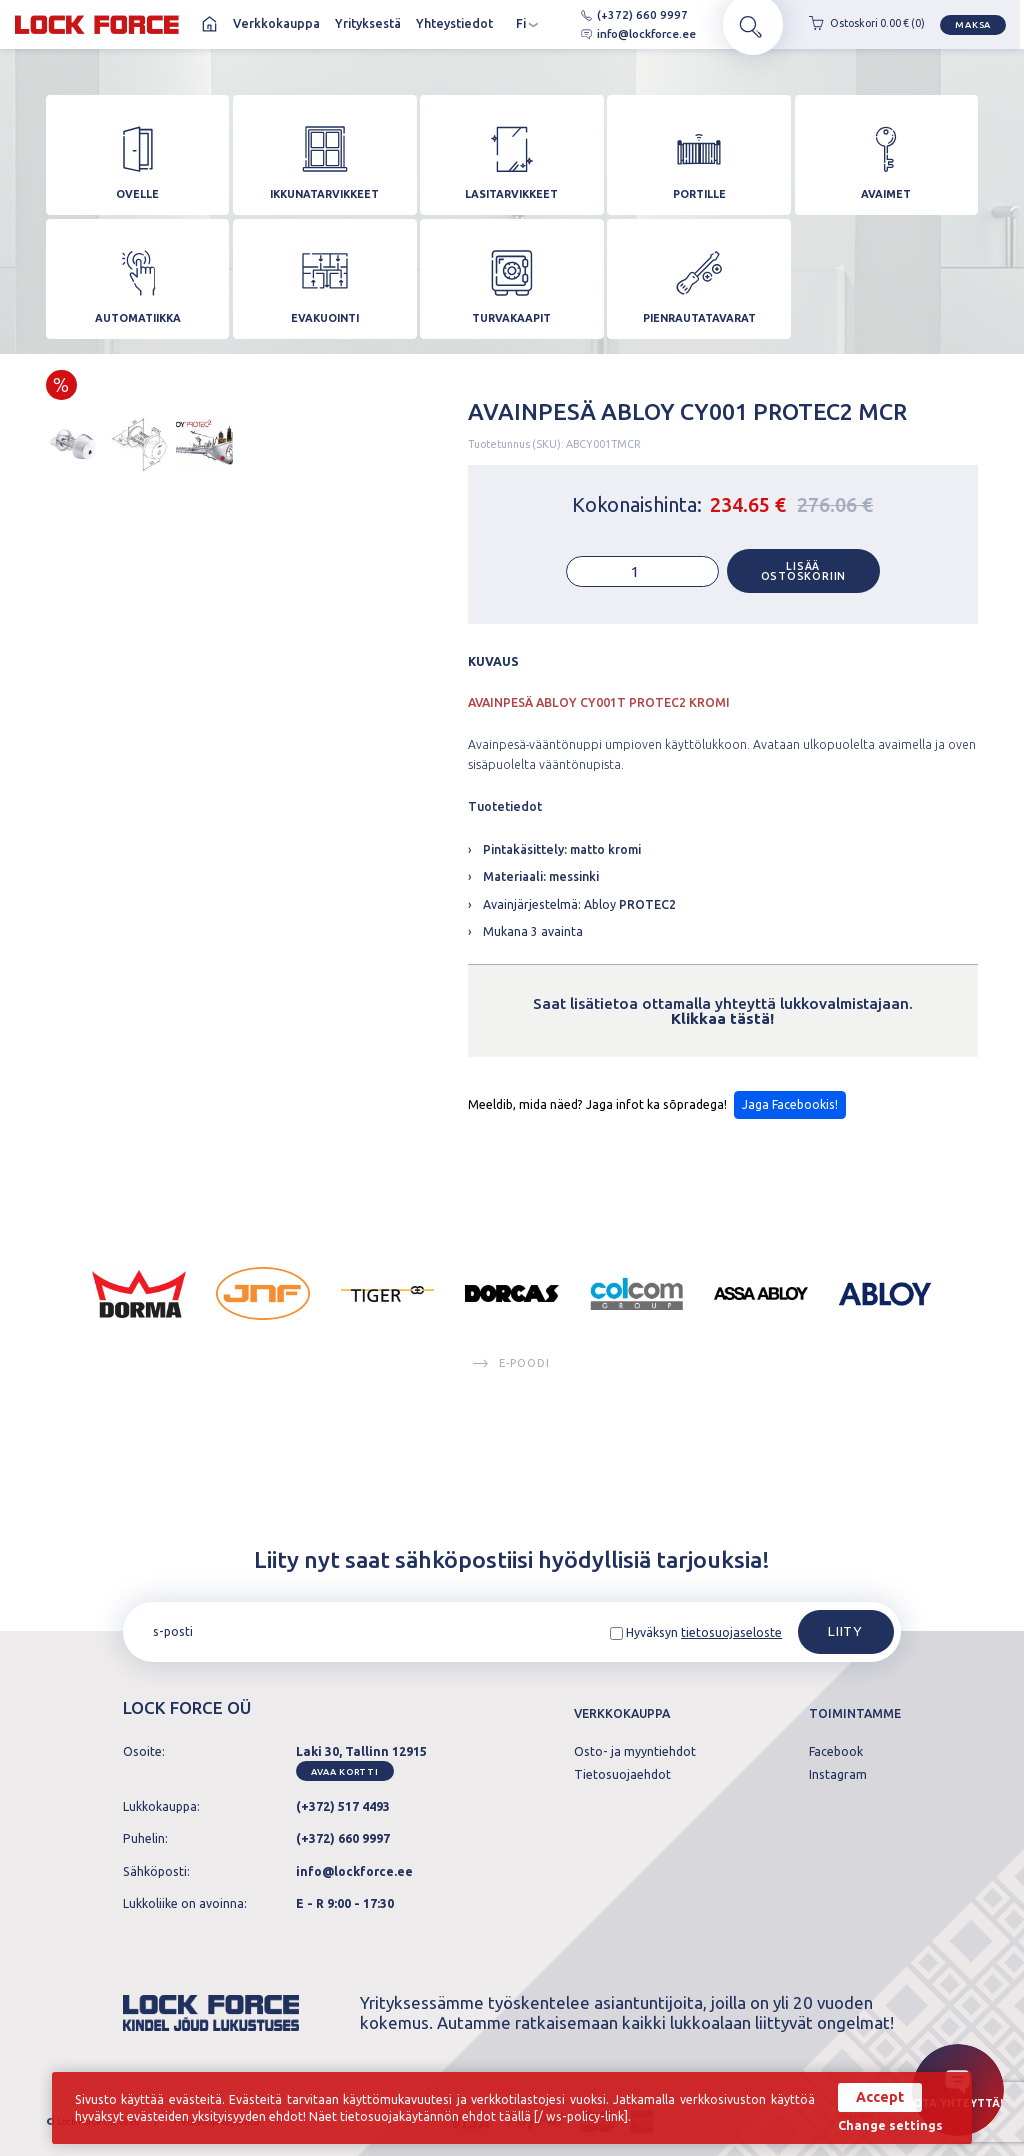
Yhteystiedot (454, 26)
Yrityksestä (368, 26)
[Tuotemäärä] (642, 611)
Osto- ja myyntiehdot (635, 1752)
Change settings (890, 2126)
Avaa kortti (344, 1771)
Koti (209, 27)
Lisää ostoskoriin (803, 611)
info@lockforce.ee (622, 35)
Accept (880, 2097)
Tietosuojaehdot (622, 1775)
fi (527, 27)
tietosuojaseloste (731, 1632)
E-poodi (512, 1404)
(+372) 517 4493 (343, 1806)
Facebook (836, 1752)
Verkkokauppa (276, 26)
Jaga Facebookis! (790, 1144)
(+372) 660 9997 (618, 16)
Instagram (838, 1775)
